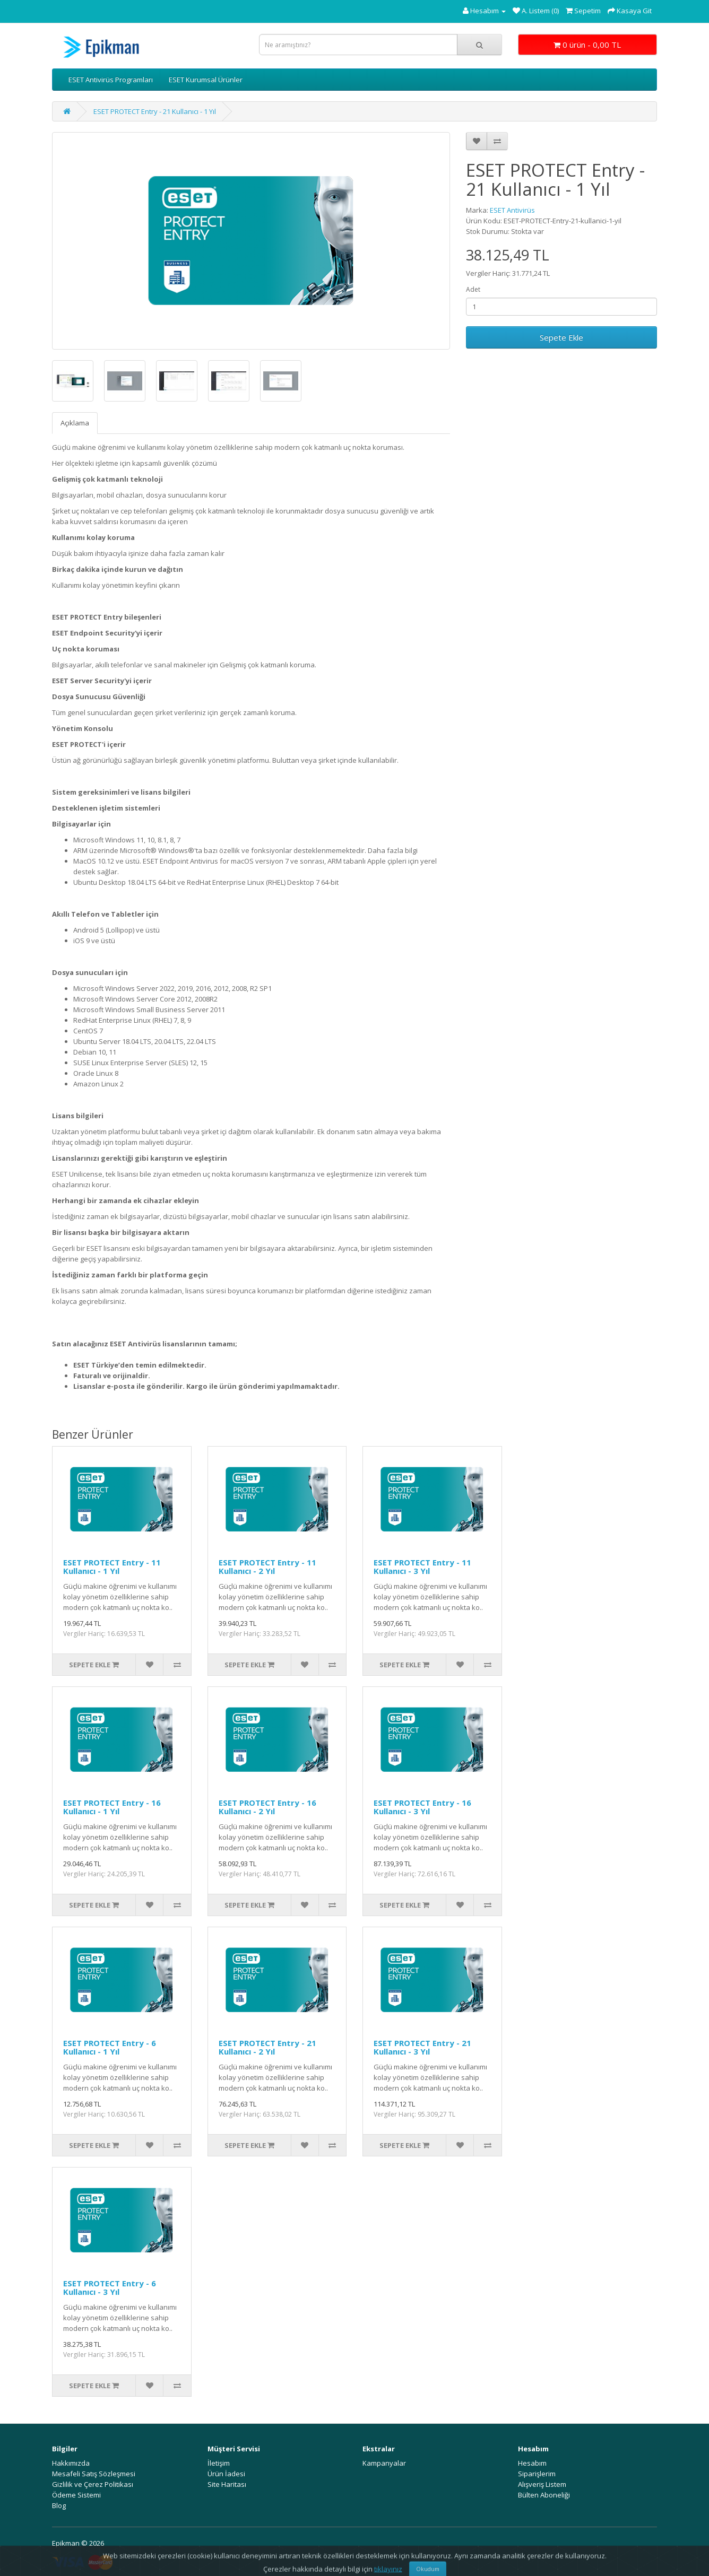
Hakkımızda (71, 2463)
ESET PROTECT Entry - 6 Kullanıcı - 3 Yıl (109, 2287)
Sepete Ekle (561, 337)
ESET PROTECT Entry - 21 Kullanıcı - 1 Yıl (154, 111)
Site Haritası (226, 2484)
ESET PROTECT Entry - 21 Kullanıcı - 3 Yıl (422, 2047)
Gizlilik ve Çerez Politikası (92, 2484)
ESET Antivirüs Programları (110, 79)
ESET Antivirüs (512, 210)
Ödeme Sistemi (76, 2495)
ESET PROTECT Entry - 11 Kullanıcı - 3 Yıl (422, 1567)
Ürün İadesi (226, 2473)
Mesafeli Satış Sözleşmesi (93, 2473)
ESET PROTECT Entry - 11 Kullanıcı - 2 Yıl (267, 1567)
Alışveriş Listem (542, 2484)
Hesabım (532, 2463)
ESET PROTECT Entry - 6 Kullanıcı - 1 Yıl (109, 2047)
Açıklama (74, 423)
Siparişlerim (537, 2473)
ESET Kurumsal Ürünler (206, 79)
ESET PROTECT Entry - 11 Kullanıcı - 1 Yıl (112, 1567)
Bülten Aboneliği (544, 2495)
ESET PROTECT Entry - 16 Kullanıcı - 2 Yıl (267, 1807)
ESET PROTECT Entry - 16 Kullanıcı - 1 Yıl (112, 1807)
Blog (59, 2505)
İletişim (218, 2463)
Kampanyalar (384, 2463)
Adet (473, 289)
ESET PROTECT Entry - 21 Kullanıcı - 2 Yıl (267, 2047)
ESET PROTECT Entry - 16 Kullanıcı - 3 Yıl (422, 1807)
